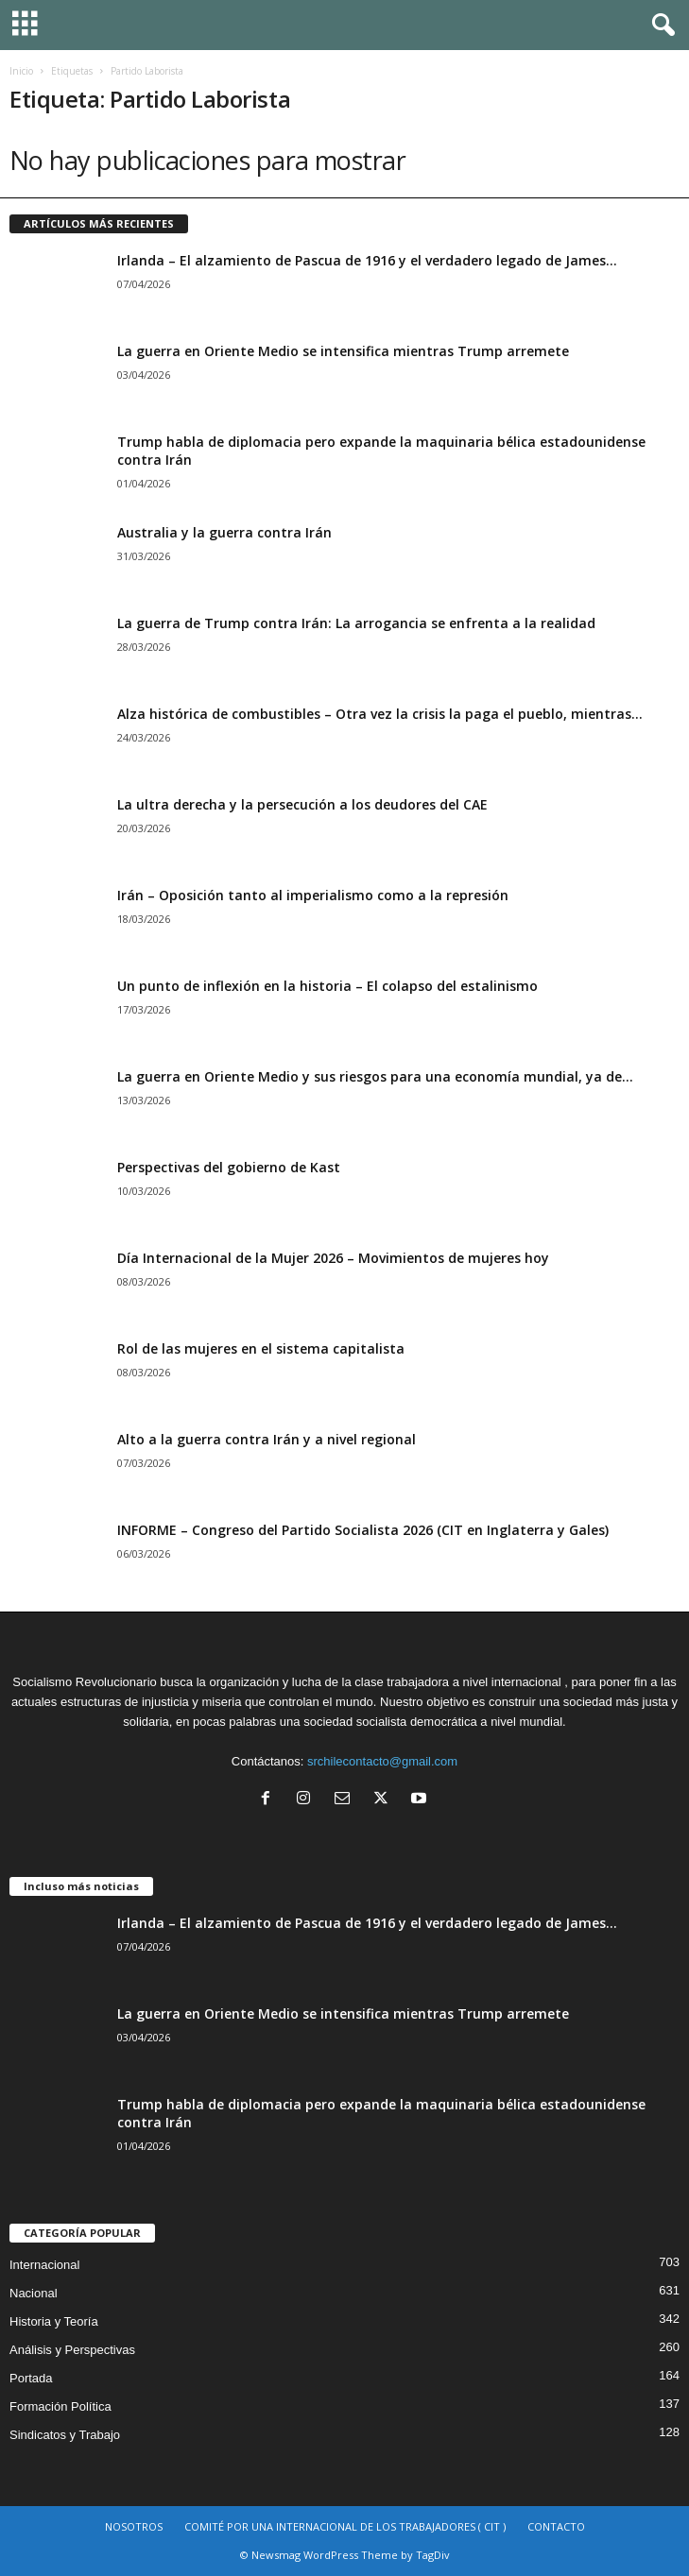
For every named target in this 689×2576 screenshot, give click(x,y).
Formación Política (60, 2406)
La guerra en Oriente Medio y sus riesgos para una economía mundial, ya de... (375, 1076)
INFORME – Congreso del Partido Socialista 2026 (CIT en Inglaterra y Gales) (363, 1530)
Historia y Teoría (53, 2321)
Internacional (44, 2265)
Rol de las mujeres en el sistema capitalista (261, 1348)
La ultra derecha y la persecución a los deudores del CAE (302, 804)
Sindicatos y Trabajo (64, 2435)
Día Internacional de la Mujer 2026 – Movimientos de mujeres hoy (333, 1258)
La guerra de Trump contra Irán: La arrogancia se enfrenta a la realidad (356, 623)
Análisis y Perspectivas (72, 2350)
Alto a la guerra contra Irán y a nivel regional (266, 1439)
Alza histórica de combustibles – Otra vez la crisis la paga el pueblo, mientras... (380, 714)
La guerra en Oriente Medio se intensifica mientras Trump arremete (343, 351)
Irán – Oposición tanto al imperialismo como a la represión (312, 895)
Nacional (33, 2293)
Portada (31, 2378)
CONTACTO (556, 2526)
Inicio (21, 70)
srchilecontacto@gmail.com (382, 1761)
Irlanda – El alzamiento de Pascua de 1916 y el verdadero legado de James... (367, 260)
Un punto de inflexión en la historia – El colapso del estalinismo (327, 986)
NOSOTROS (134, 2526)
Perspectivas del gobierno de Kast (228, 1167)
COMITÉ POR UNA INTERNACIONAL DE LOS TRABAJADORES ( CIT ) (345, 2526)
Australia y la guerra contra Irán (224, 532)
